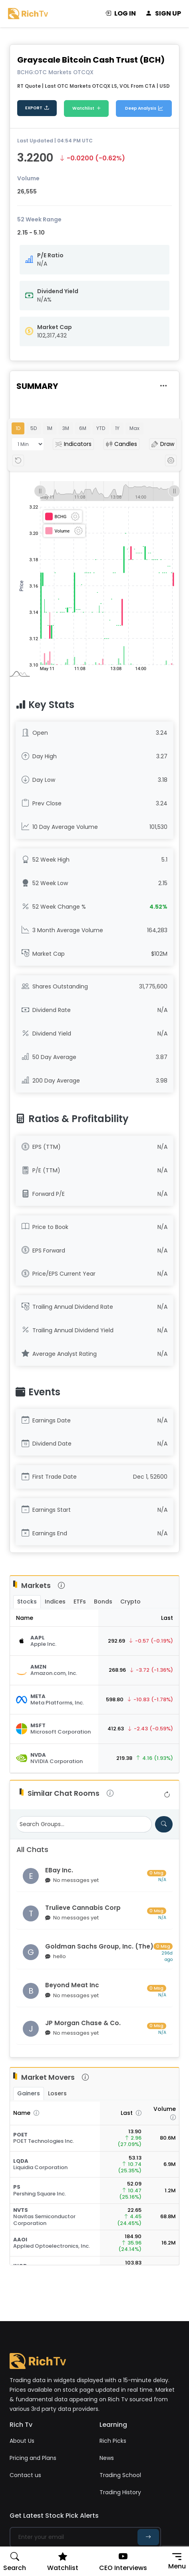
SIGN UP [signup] (163, 13)
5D (33, 428)
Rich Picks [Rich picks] (112, 2441)
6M (82, 428)
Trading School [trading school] (120, 2475)
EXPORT (37, 108)
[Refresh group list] (167, 1795)
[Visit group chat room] (94, 1876)
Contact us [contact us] (25, 2475)
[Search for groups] (164, 1824)
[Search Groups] (84, 1824)
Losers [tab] (57, 2093)
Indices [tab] (55, 1602)
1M (49, 428)
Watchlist (86, 108)
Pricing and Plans (33, 2458)
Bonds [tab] (103, 1602)
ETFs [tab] (80, 1602)
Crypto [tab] (130, 1602)
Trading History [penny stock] (120, 2492)
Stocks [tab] (27, 1602)
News (106, 2458)
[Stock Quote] (54, 1641)
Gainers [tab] (28, 2093)
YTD (100, 428)
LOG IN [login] (120, 13)
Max (134, 428)
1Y (117, 428)
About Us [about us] (22, 2441)
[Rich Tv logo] (28, 13)
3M (65, 428)
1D (18, 428)
